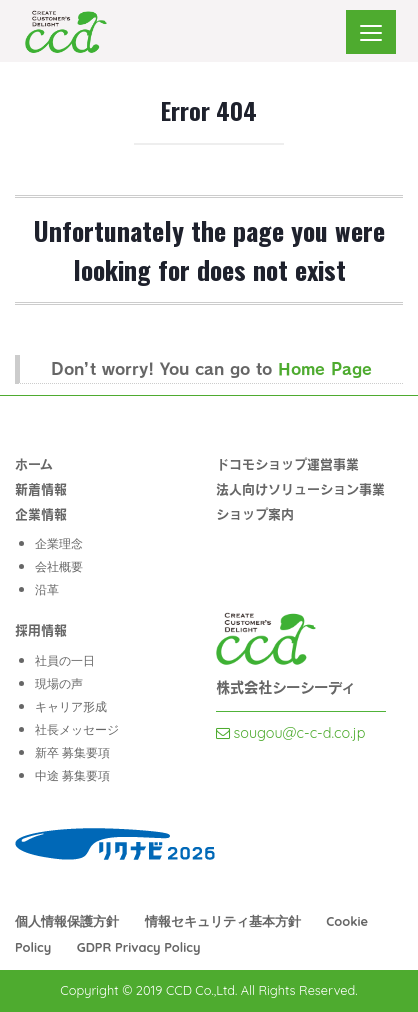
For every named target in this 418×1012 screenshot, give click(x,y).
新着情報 (41, 488)
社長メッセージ (77, 729)
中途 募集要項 (72, 775)
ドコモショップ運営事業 (287, 463)
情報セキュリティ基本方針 (223, 921)
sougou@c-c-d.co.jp (291, 733)
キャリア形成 (71, 706)
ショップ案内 (255, 513)
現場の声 (59, 683)
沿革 (47, 589)
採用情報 (41, 629)
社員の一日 (65, 660)
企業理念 (59, 543)
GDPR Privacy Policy (139, 947)
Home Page (325, 368)
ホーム (34, 463)
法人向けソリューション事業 (300, 488)
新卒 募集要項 (72, 752)
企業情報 (41, 513)
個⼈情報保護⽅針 (67, 921)
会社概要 (59, 566)
